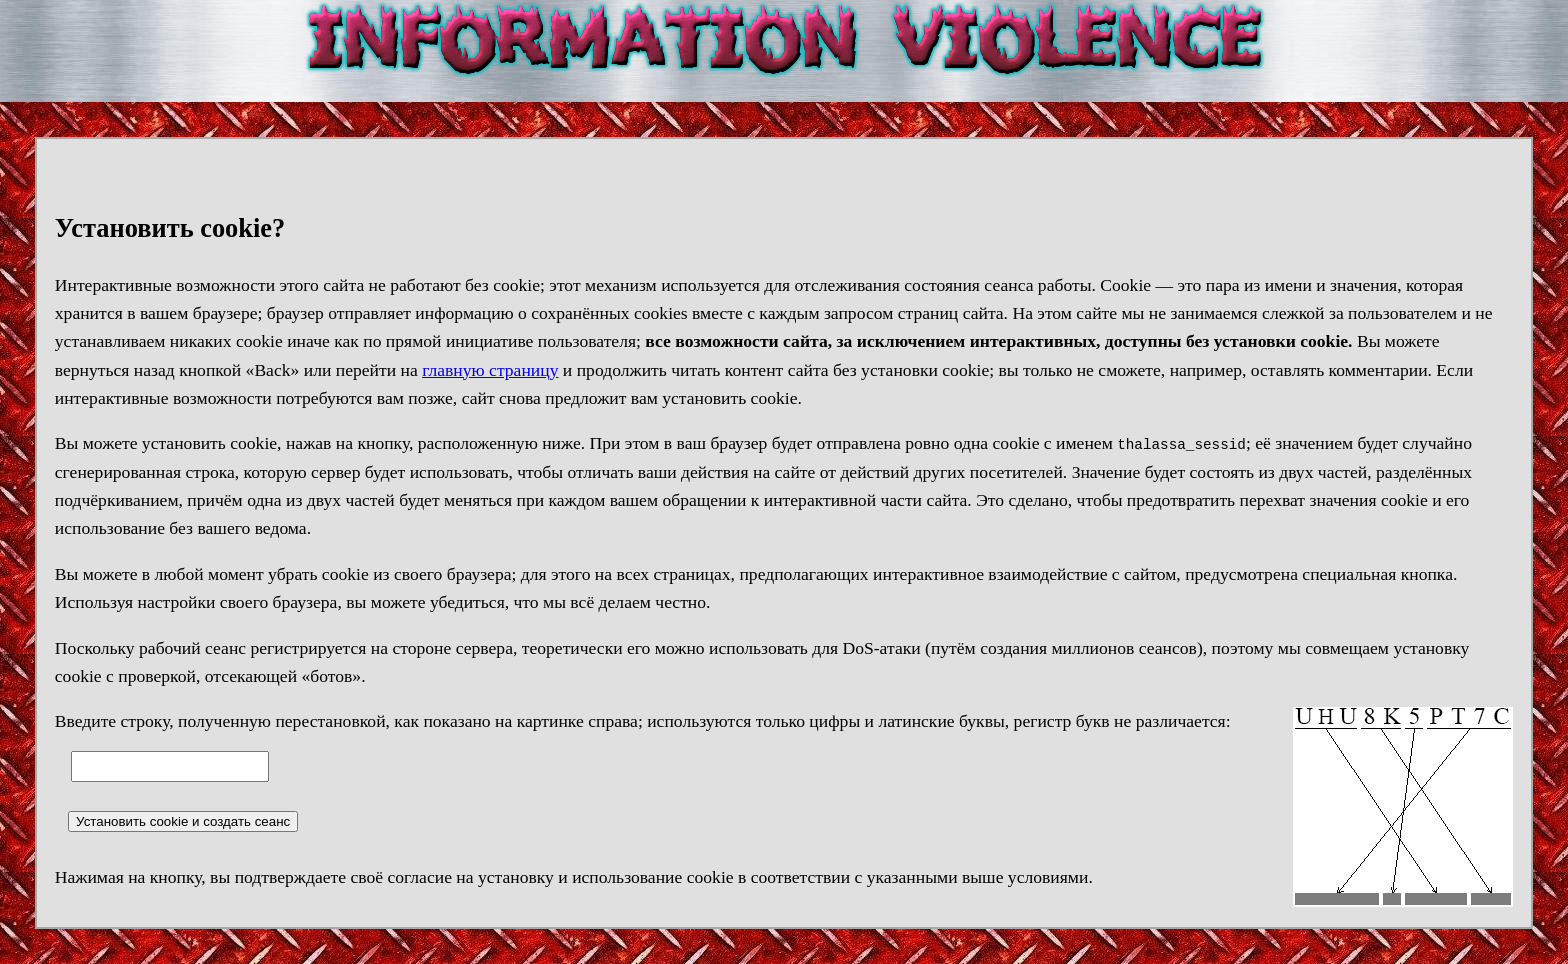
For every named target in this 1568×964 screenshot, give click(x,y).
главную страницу (490, 370)
